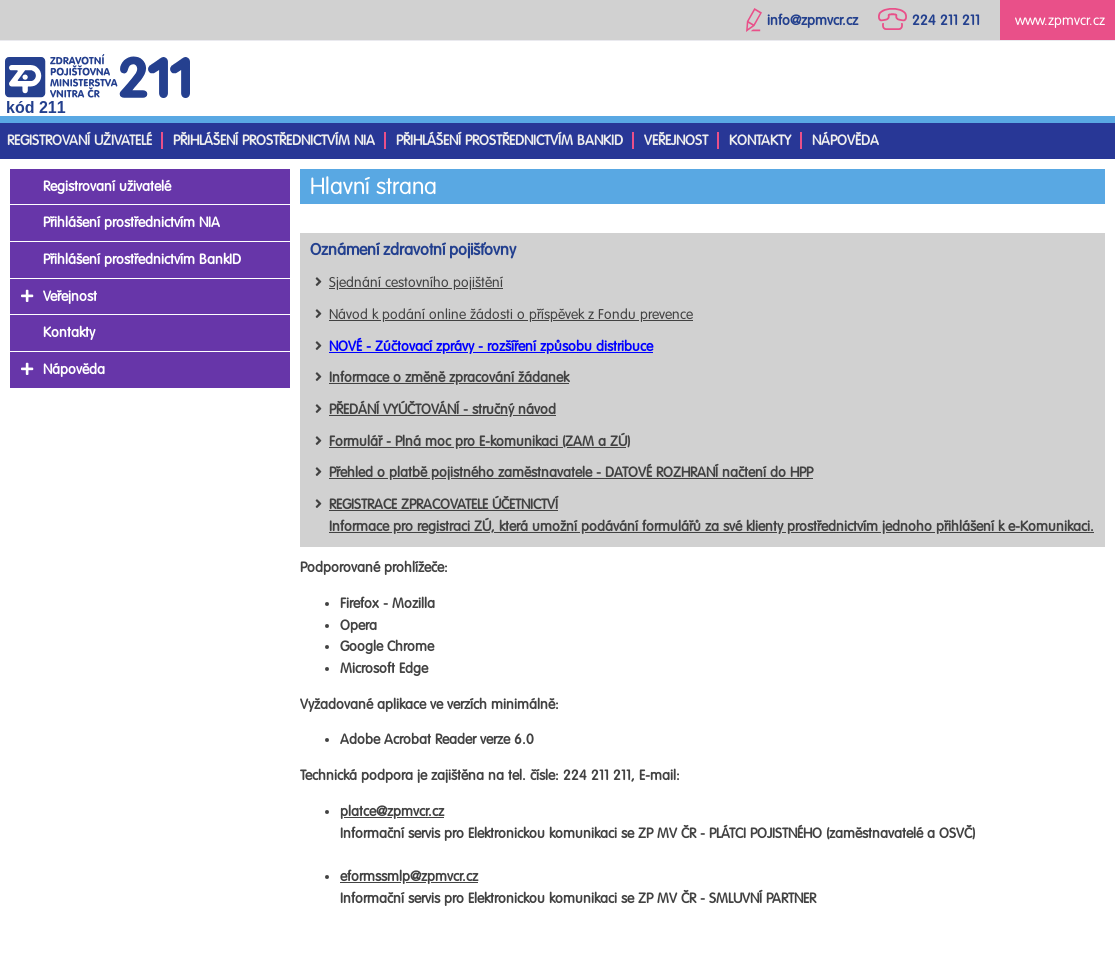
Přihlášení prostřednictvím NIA (274, 140)
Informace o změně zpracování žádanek (449, 377)
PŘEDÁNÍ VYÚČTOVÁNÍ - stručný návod (442, 409)
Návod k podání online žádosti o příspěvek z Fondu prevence (511, 314)
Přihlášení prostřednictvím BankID (509, 140)
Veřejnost (676, 140)
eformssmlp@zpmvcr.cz (409, 876)
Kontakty (760, 140)
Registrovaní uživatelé (79, 140)
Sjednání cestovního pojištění (416, 282)
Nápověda (845, 140)
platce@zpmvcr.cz (392, 811)
